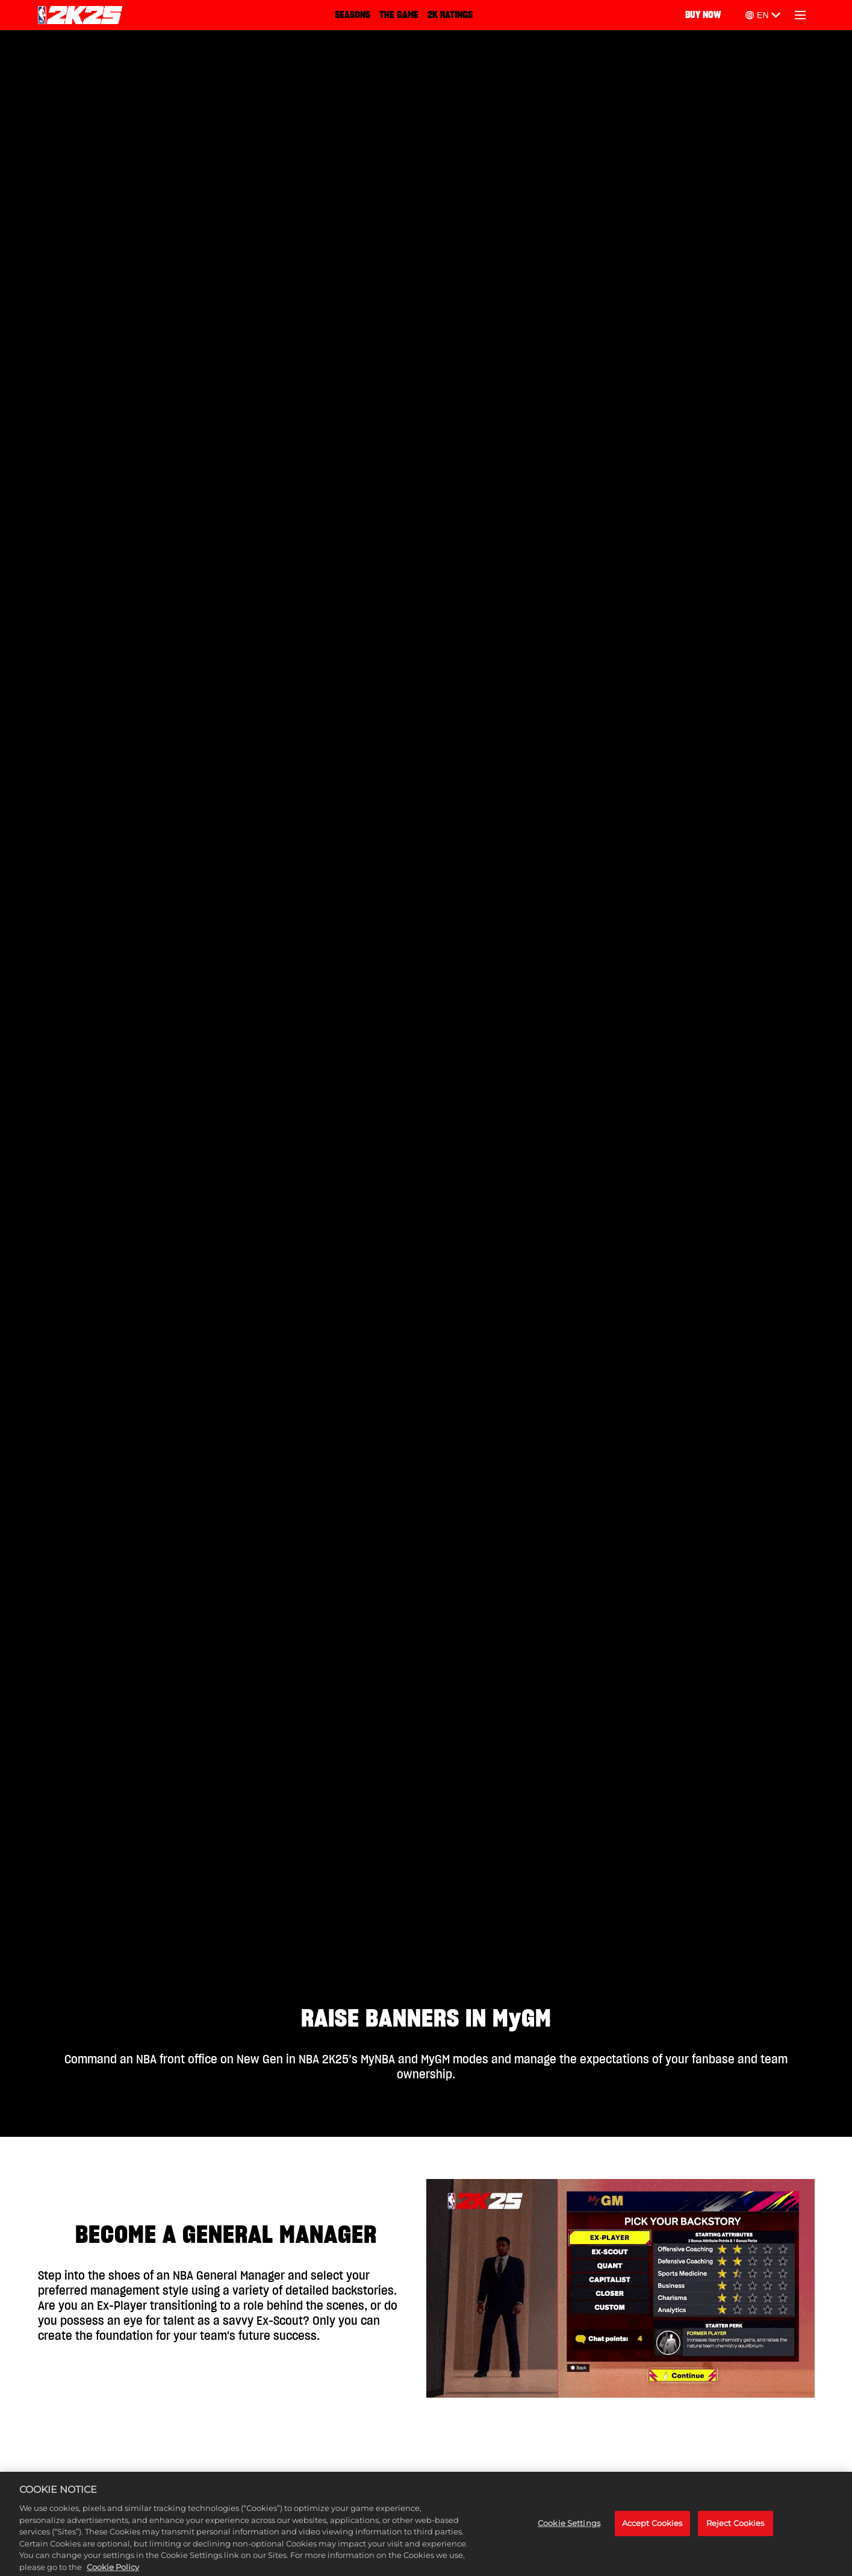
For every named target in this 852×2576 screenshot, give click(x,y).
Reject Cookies (735, 2528)
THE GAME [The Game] (398, 15)
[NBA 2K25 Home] (80, 15)
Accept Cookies (652, 2528)
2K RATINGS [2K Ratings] (450, 15)
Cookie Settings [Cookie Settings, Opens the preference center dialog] (569, 2528)
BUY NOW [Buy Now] (703, 15)
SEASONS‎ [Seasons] (352, 15)
